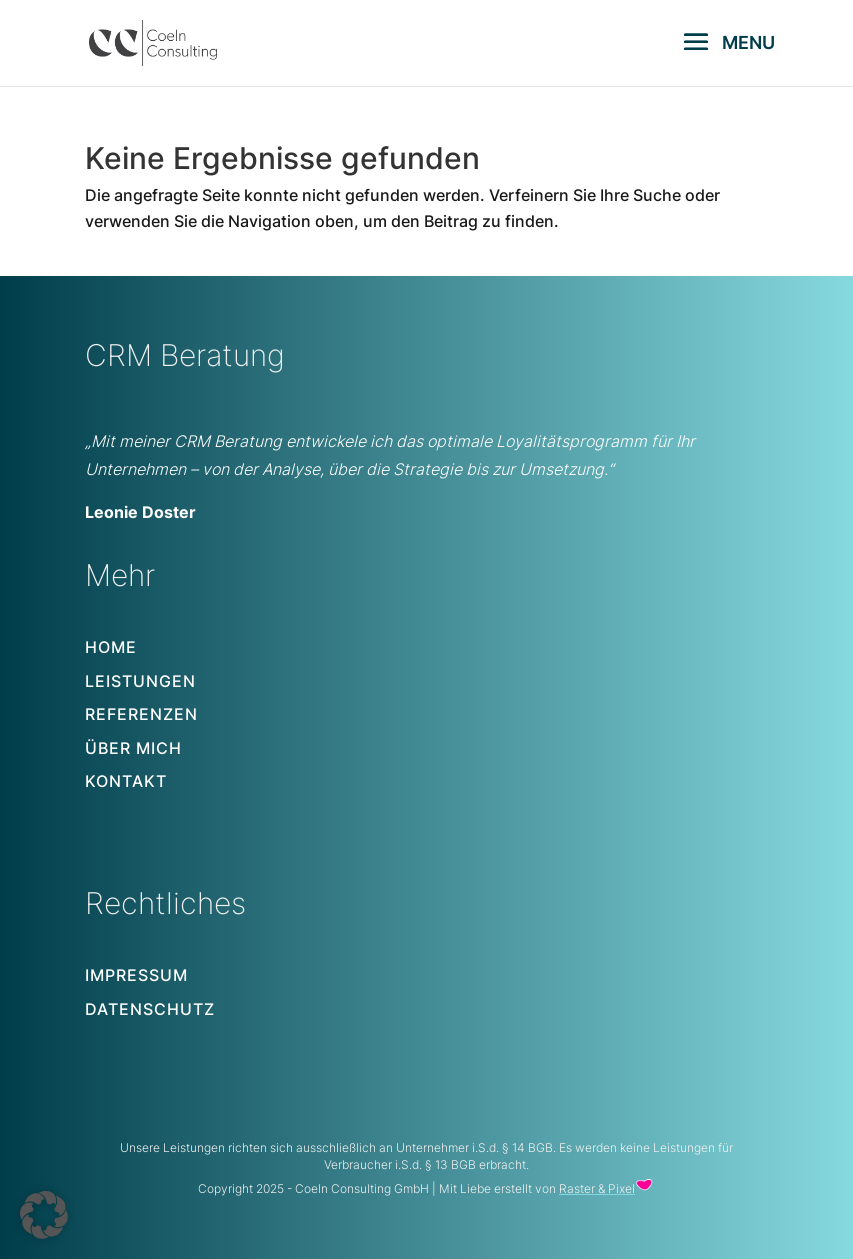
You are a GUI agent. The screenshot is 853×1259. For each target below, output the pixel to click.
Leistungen (140, 681)
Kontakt (126, 781)
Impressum (136, 975)
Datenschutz (150, 1009)
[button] (44, 1215)
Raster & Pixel (597, 1188)
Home (111, 647)
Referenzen (141, 714)
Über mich (133, 748)
